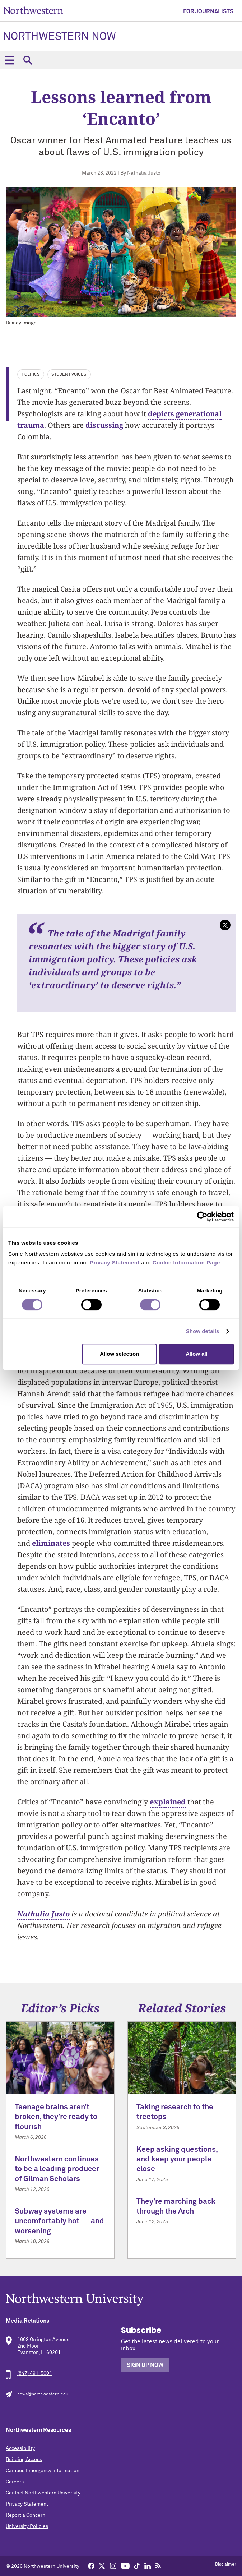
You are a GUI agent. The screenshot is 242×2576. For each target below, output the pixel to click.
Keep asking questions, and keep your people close (177, 2159)
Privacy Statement (27, 2504)
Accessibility (20, 2448)
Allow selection (119, 1354)
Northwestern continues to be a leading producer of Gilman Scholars (57, 2169)
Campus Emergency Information (42, 2470)
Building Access (24, 2459)
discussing (104, 425)
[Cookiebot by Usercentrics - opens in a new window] (202, 1216)
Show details (202, 1331)
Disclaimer (225, 2564)
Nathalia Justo (43, 1914)
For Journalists (208, 11)
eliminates (51, 1543)
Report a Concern (25, 2515)
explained (168, 1802)
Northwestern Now (59, 37)
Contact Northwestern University (43, 2493)
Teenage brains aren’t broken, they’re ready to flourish (56, 2117)
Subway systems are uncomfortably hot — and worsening (59, 2221)
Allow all (197, 1354)
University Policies (27, 2526)
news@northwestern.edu (42, 2394)
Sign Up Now (145, 2365)
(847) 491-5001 (34, 2373)
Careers (15, 2481)
